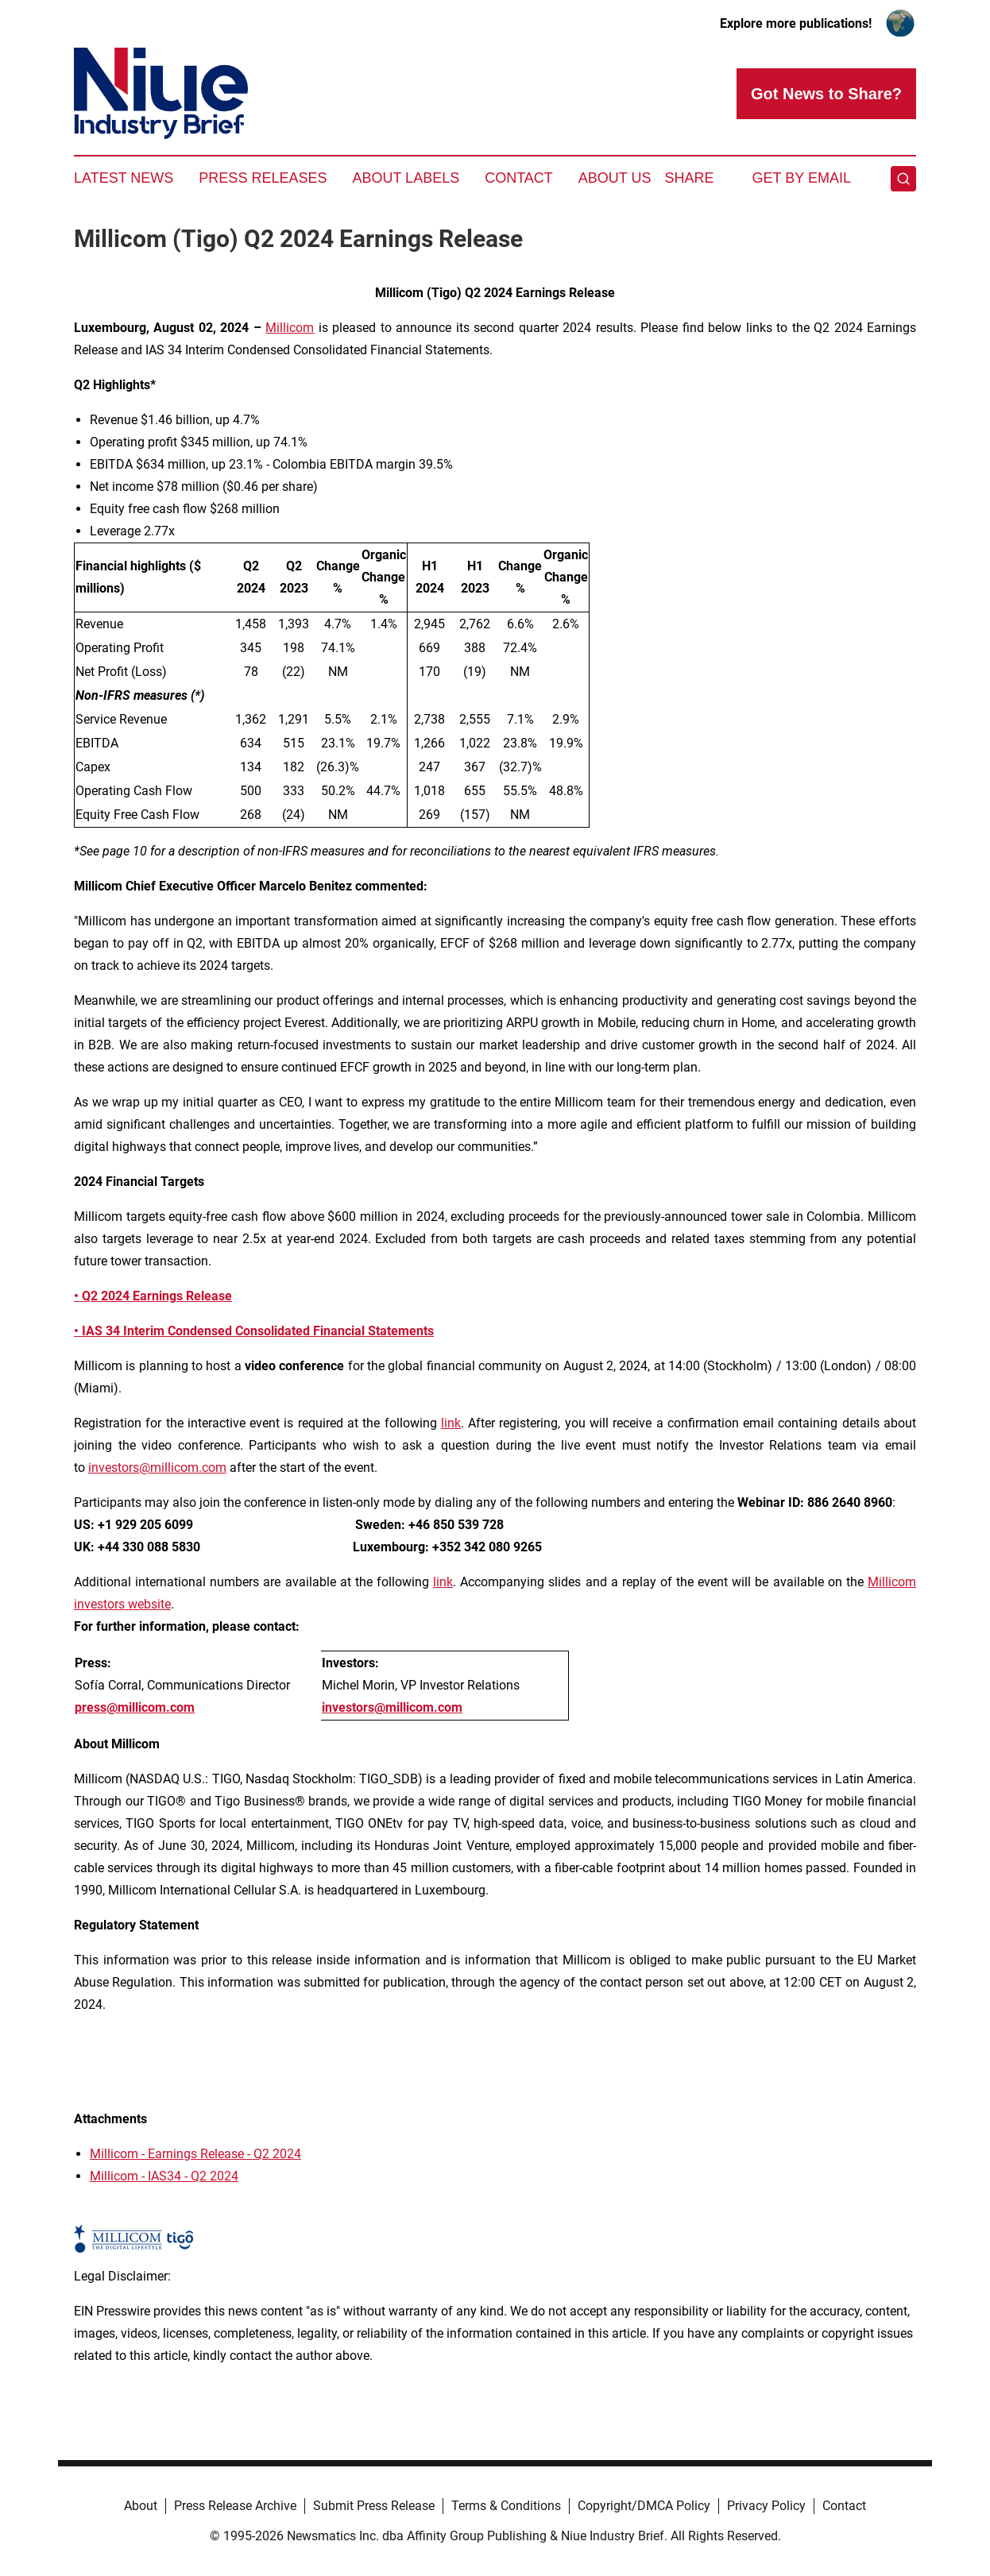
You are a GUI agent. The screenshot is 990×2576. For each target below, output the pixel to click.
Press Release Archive (235, 2505)
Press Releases (263, 178)
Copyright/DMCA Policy (644, 2505)
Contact (519, 178)
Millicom (289, 327)
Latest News (123, 178)
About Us (615, 178)
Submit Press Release (374, 2505)
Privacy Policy (766, 2505)
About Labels (405, 178)
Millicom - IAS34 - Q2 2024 (164, 2176)
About (140, 2505)
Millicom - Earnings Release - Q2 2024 (195, 2153)
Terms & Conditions (506, 2505)
